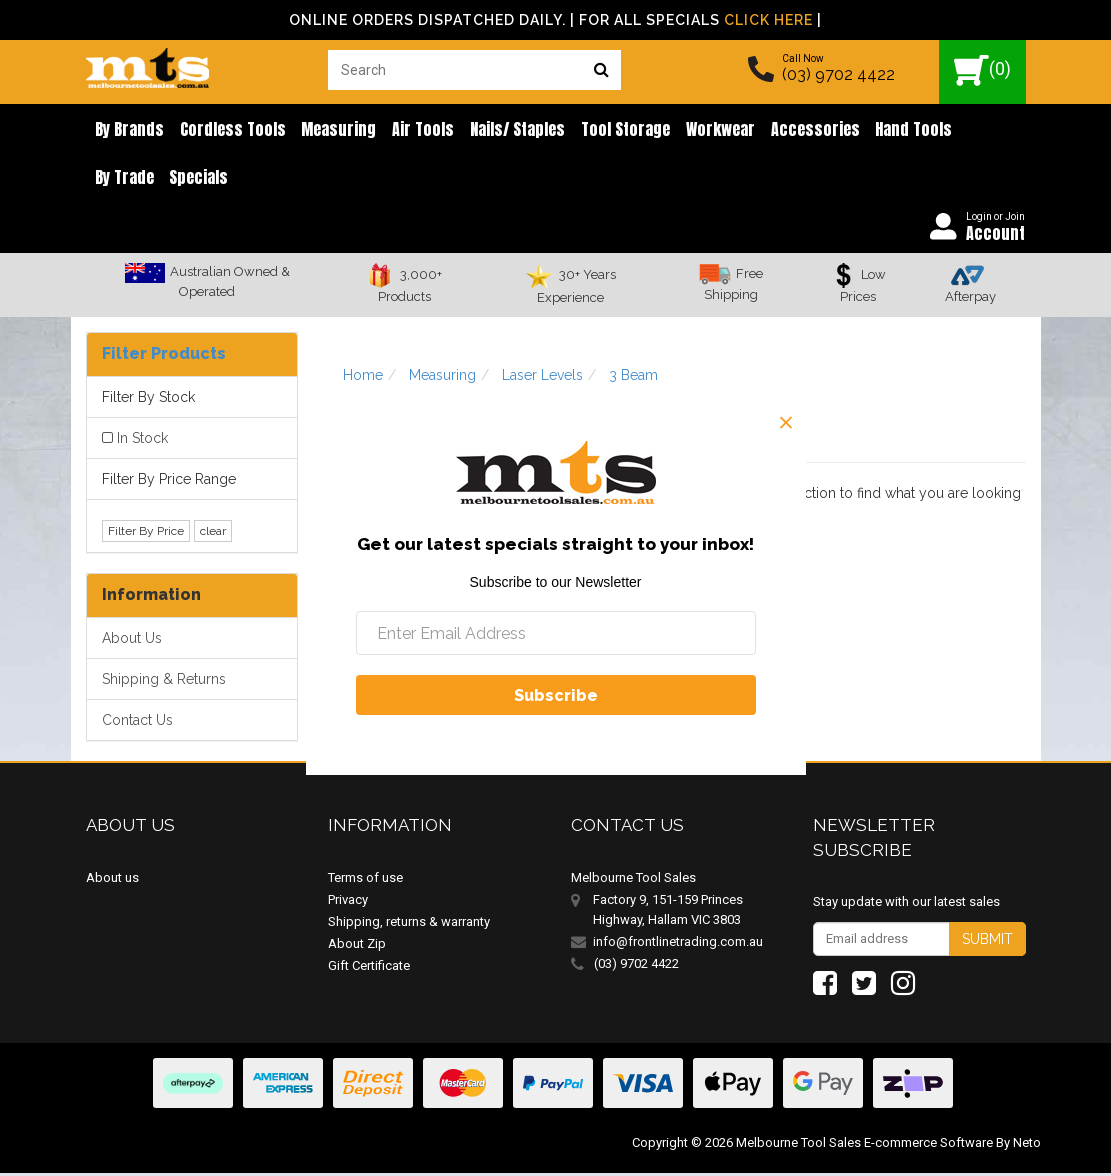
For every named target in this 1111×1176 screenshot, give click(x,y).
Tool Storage (604, 130)
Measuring (329, 130)
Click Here (768, 20)
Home (363, 379)
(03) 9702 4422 (838, 74)
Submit (987, 942)
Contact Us (137, 724)
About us (112, 880)
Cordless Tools (227, 130)
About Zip (357, 946)
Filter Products (164, 357)
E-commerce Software (928, 1145)
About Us (132, 642)
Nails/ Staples (500, 130)
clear (213, 535)
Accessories (786, 130)
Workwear (695, 130)
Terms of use (365, 880)
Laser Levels (542, 379)
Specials (122, 180)
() (982, 70)
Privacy (348, 902)
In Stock (142, 441)
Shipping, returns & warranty (409, 924)
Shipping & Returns (164, 683)
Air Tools (410, 130)
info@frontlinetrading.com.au (678, 944)
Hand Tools (881, 130)
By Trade (961, 130)
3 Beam (633, 379)
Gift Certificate (369, 968)
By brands (127, 130)
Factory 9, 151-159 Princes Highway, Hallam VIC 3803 (668, 912)
